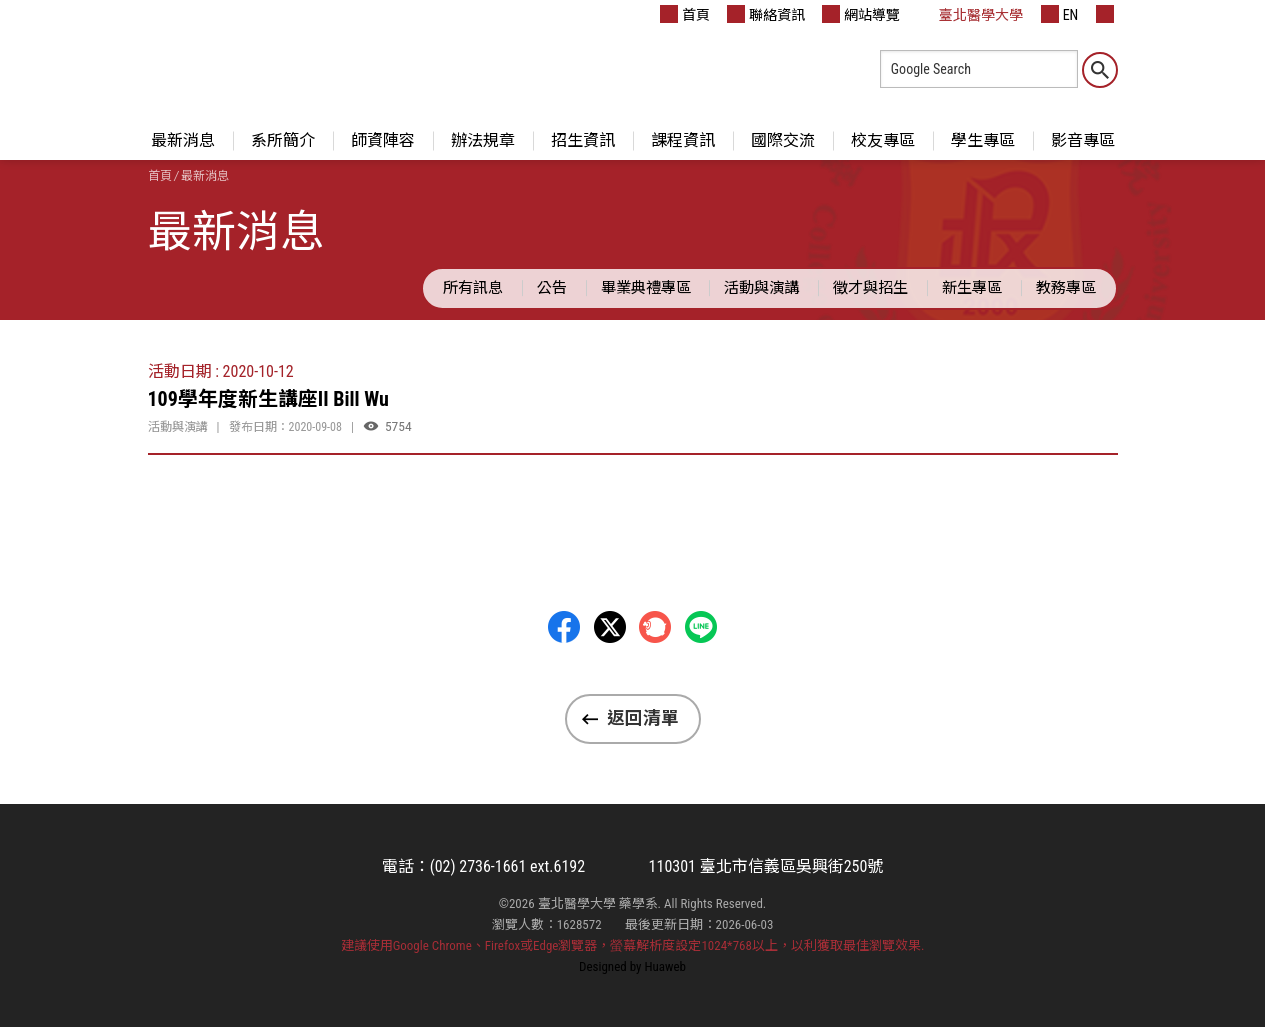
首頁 (685, 14)
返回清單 (643, 718)
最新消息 (183, 140)
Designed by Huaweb (632, 966)
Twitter (610, 627)
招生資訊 (583, 140)
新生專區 (972, 288)
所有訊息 (473, 288)
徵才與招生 (870, 288)
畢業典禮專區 (646, 288)
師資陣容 (383, 140)
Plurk (655, 627)
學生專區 (983, 140)
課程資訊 (683, 140)
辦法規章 (483, 140)
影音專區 (1083, 140)
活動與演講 (761, 288)
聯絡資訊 (766, 14)
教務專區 (1066, 288)
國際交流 (783, 140)
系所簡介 (283, 140)
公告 (552, 288)
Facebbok (564, 627)
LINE (701, 627)
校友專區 (883, 140)
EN (1060, 14)
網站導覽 (861, 14)
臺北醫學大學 (970, 14)
